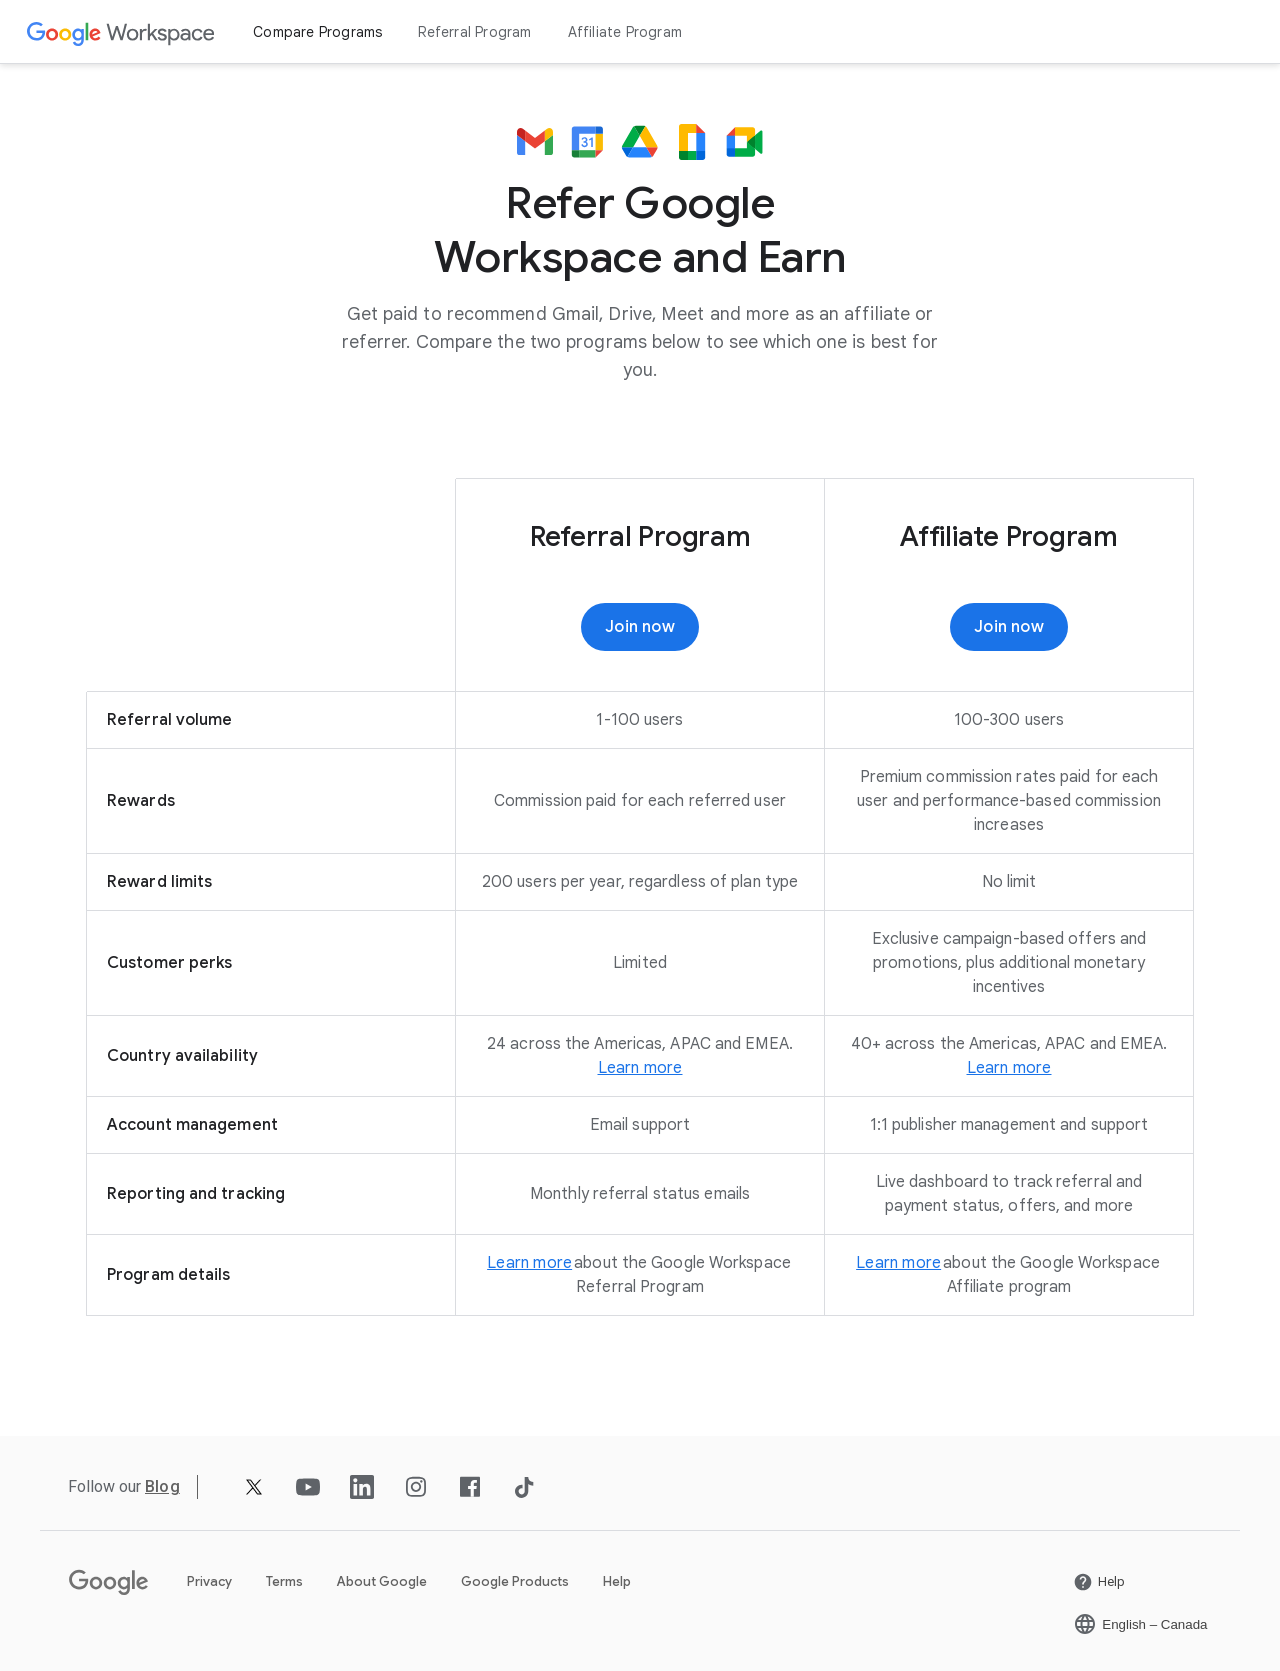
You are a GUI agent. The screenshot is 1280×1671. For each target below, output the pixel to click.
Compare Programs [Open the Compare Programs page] (317, 32)
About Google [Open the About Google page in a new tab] (382, 1581)
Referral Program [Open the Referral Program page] (474, 32)
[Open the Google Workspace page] (121, 32)
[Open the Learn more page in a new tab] (1009, 1068)
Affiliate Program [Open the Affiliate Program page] (625, 32)
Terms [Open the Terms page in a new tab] (284, 1581)
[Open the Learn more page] (640, 1068)
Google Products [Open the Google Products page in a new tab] (515, 1581)
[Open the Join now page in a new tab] (1009, 627)
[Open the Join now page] (640, 627)
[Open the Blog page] (162, 1486)
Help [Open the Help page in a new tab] (617, 1581)
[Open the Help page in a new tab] (1099, 1582)
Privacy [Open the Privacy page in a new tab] (209, 1581)
